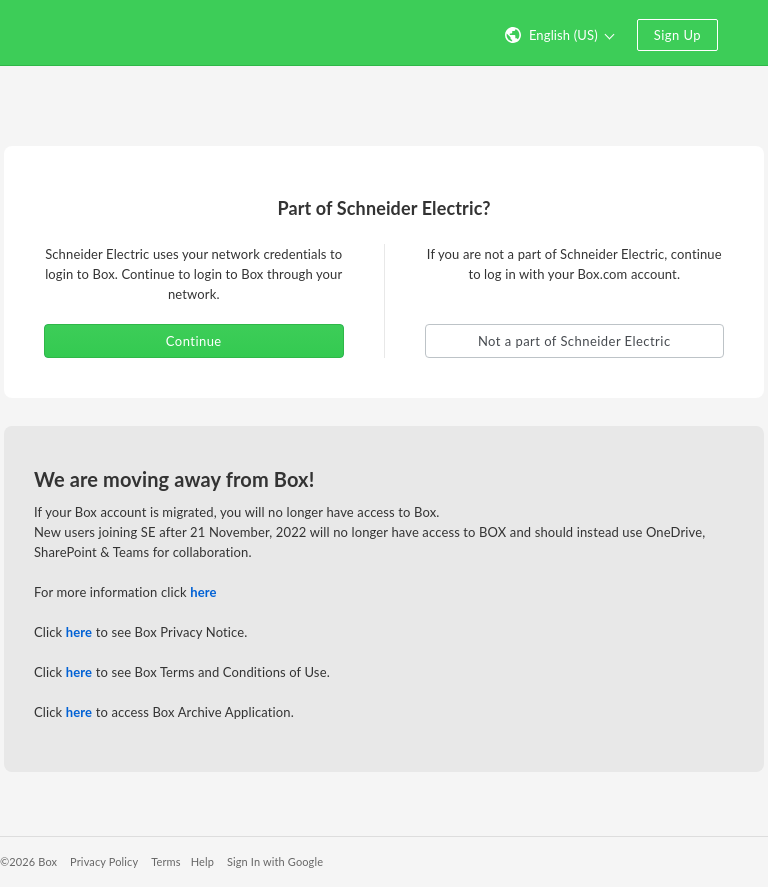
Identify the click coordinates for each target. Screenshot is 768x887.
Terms (165, 861)
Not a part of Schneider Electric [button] (574, 341)
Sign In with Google (275, 861)
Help (202, 861)
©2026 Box (28, 861)
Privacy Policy (104, 861)
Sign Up (677, 35)
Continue (194, 341)
